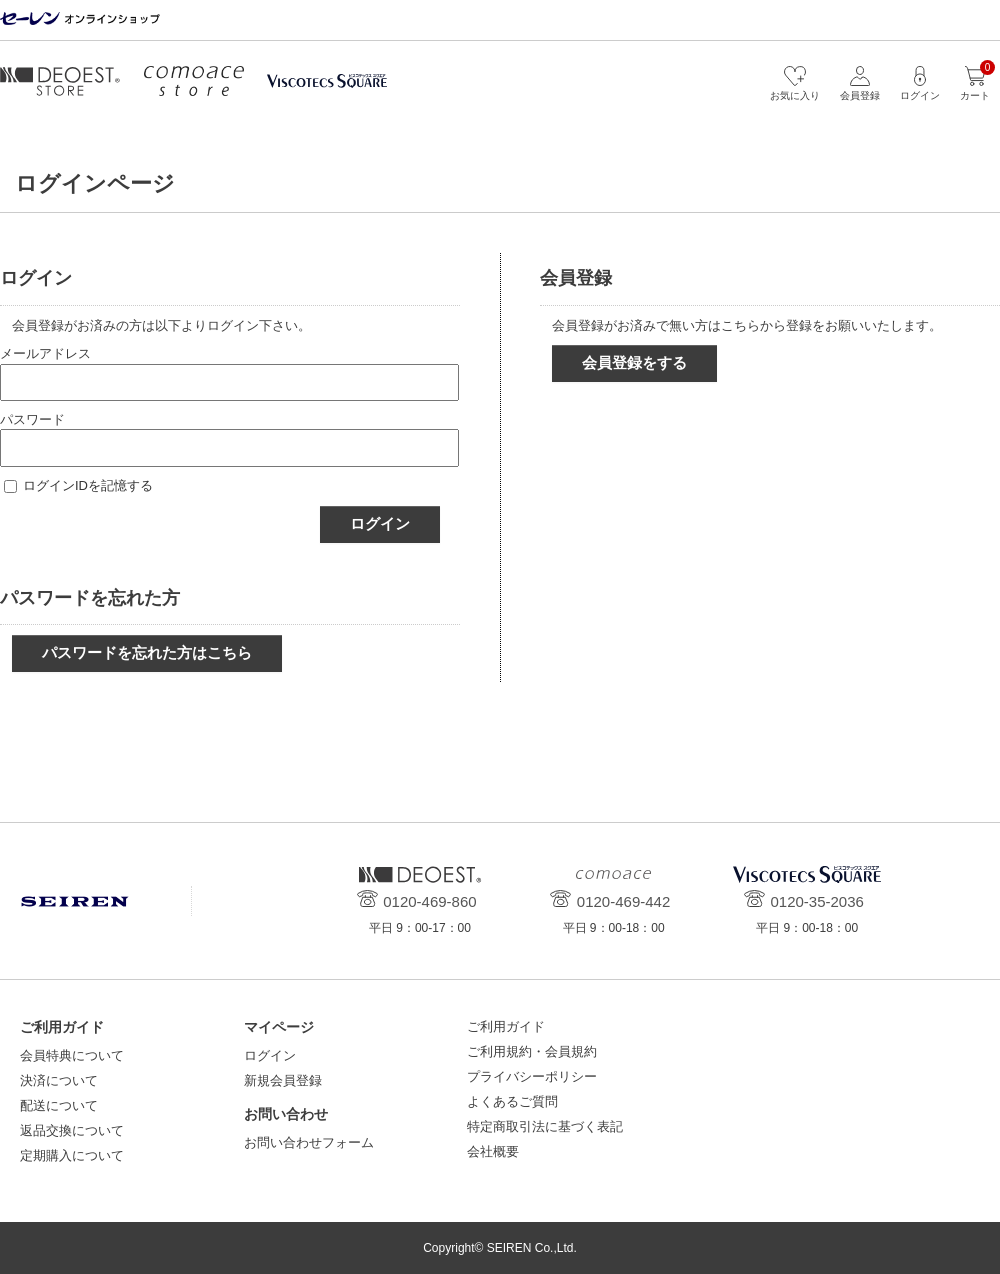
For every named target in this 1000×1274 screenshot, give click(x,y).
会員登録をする (634, 362)
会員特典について (72, 1055)
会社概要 (493, 1151)
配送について (59, 1105)
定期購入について (72, 1155)
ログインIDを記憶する (88, 485)
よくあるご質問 (512, 1101)
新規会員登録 (283, 1080)
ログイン (380, 523)
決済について (59, 1080)
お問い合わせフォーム (309, 1142)
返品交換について (72, 1130)
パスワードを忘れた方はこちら (147, 652)
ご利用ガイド (506, 1026)
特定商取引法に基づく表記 (545, 1126)
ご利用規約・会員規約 (532, 1051)
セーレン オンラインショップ (80, 19)
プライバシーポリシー (532, 1076)
